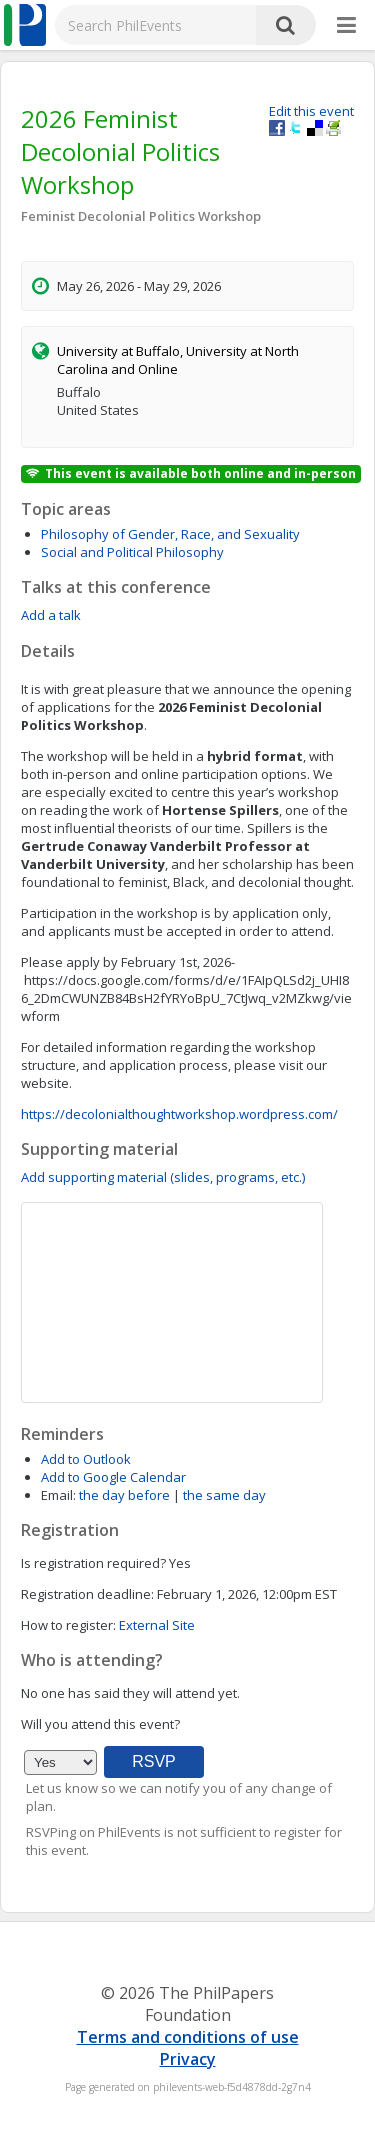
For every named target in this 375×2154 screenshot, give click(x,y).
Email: (58, 1495)
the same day (224, 1495)
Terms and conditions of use (188, 2037)
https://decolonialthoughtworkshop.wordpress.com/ (179, 1114)
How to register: (68, 1625)
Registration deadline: (87, 1594)
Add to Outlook (86, 1459)
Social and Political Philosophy (132, 552)
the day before (124, 1495)
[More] (346, 26)
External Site (157, 1625)
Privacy (188, 2059)
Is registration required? (93, 1563)
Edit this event (311, 111)
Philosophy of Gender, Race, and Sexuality (170, 534)
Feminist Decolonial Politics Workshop (141, 216)
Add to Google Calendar (113, 1477)
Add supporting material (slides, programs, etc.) (163, 1177)
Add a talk (51, 615)
